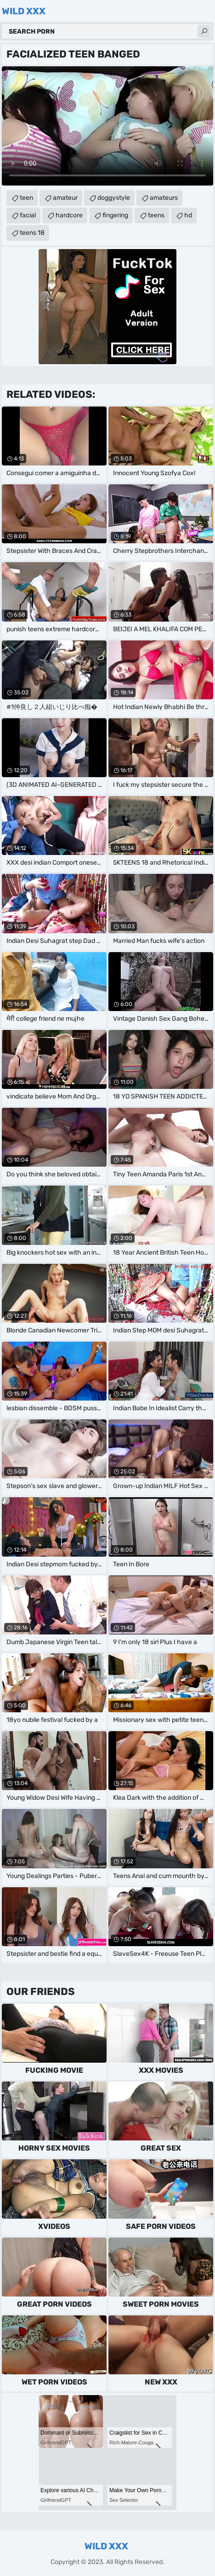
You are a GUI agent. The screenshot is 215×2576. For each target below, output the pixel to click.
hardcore (69, 215)
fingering (115, 215)
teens (156, 215)
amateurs (164, 198)
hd (188, 215)
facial (28, 215)
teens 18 (32, 233)
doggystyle (113, 198)
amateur (65, 198)
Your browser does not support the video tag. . (107, 126)
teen (26, 198)
